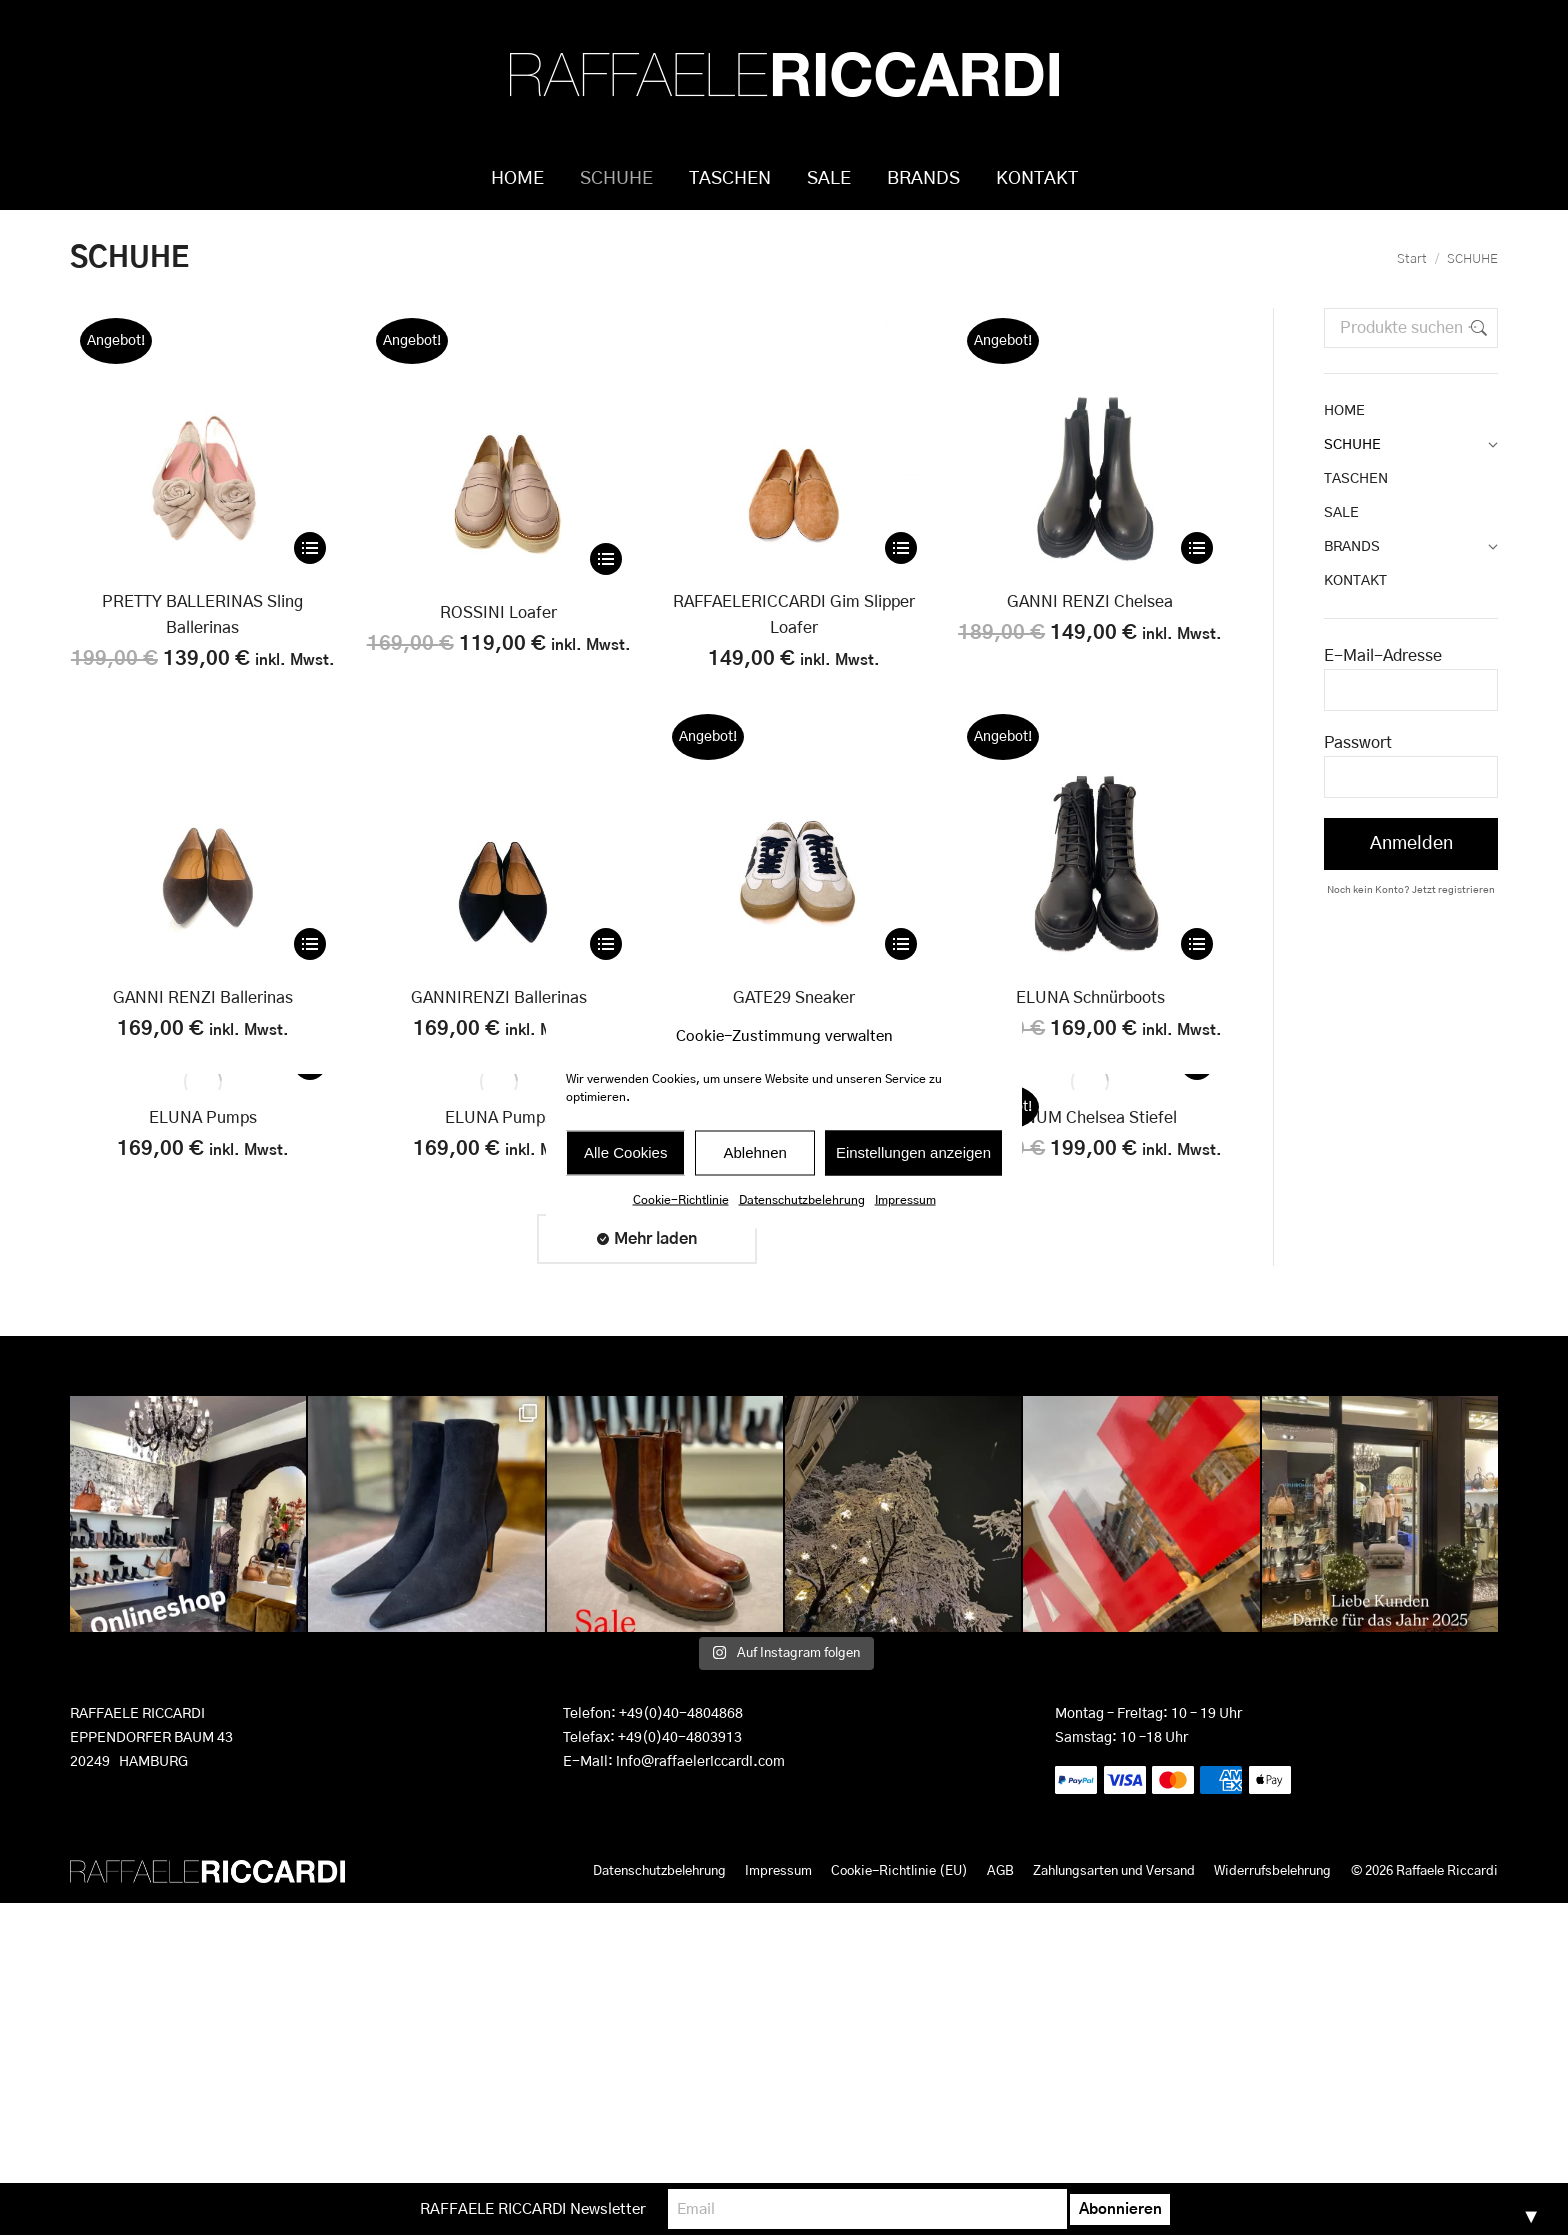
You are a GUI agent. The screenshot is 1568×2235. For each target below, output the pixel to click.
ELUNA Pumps (203, 1148)
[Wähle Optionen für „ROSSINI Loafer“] (606, 589)
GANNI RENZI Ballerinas (203, 1028)
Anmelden (1411, 874)
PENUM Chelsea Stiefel (1090, 1148)
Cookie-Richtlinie (681, 1199)
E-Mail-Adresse (1383, 686)
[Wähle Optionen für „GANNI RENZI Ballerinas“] (310, 974)
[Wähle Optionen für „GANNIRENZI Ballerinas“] (606, 974)
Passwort (1358, 773)
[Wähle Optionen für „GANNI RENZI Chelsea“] (1197, 578)
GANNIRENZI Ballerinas (499, 1028)
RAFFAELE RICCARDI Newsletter (613, 2208)
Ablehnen (754, 1152)
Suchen (1477, 358)
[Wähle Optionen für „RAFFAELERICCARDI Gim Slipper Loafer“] (901, 578)
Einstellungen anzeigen (913, 1152)
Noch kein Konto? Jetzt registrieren (1411, 920)
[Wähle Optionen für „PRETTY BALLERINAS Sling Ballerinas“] (310, 578)
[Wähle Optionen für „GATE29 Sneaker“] (901, 974)
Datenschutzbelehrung (802, 1199)
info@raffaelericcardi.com (700, 1792)
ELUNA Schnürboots (1090, 1028)
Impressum (905, 1199)
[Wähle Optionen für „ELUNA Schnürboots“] (1197, 974)
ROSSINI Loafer (498, 643)
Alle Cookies (625, 1152)
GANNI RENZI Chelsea (1090, 632)
